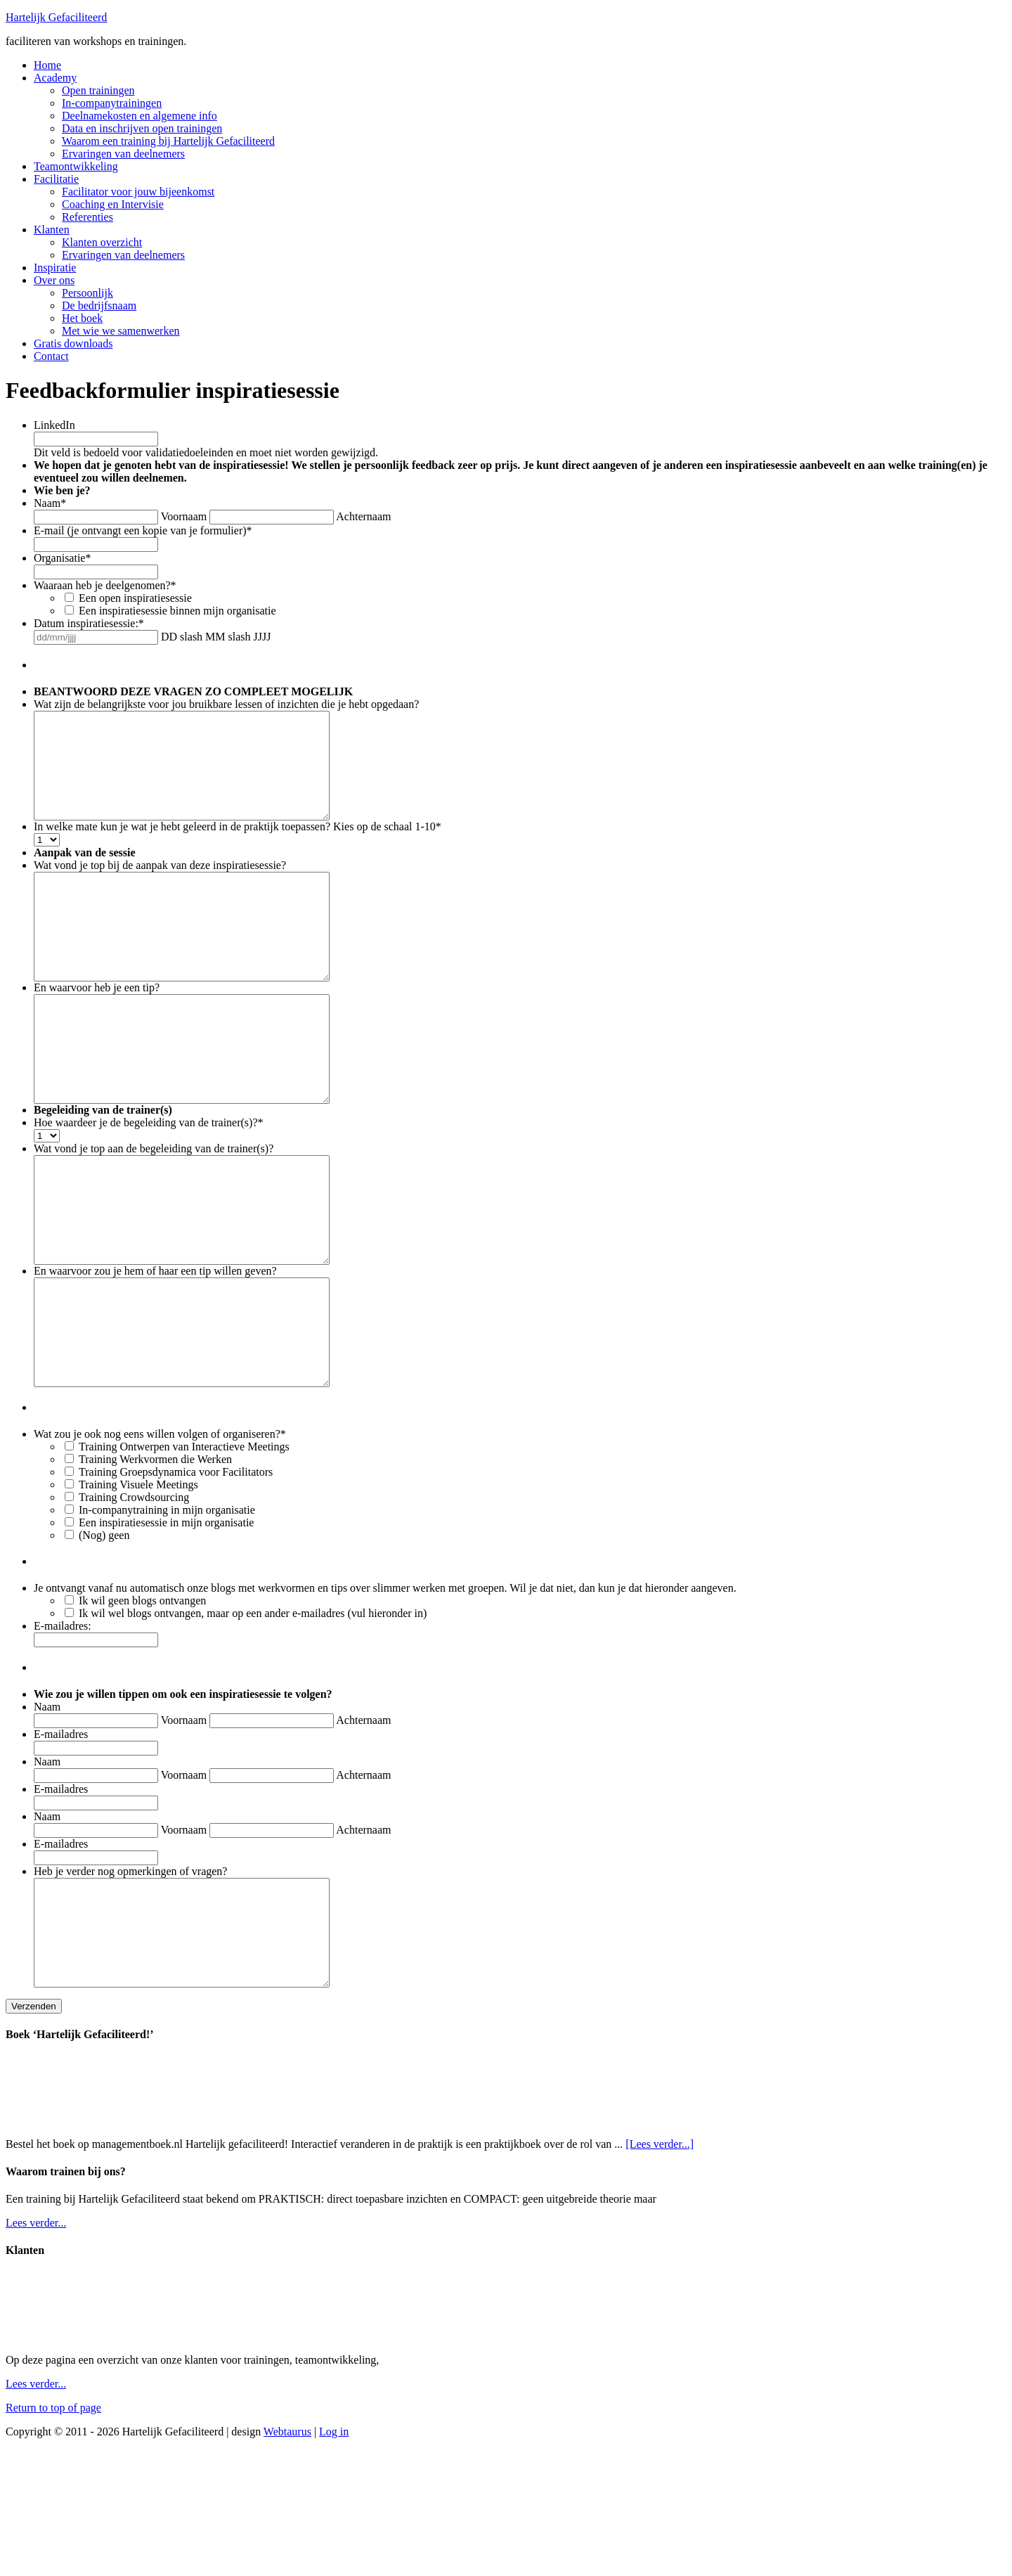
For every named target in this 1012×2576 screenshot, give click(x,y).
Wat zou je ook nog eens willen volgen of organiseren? (160, 1539)
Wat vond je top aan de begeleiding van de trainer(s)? (153, 1212)
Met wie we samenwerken (121, 331)
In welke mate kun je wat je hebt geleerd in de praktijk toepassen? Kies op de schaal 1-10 (237, 848)
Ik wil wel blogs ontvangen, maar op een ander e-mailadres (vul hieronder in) (253, 1719)
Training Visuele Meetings (138, 1590)
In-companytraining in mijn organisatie (167, 1615)
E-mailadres (61, 1840)
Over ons (54, 280)
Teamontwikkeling (76, 166)
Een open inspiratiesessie (135, 598)
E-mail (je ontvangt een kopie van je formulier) (143, 530)
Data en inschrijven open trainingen (142, 128)
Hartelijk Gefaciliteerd (56, 17)
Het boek (82, 318)
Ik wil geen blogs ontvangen (142, 1706)
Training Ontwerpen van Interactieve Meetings (184, 1552)
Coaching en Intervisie (113, 204)
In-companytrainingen (112, 103)
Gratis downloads (73, 343)
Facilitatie (56, 179)
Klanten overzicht (102, 242)
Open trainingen (98, 90)
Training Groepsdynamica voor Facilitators (176, 1577)
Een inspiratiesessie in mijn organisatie (166, 1628)
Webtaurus (287, 2558)
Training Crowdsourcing (134, 1603)
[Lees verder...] (659, 2270)
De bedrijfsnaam (99, 305)
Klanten (52, 230)
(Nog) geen (104, 1641)
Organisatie (62, 558)
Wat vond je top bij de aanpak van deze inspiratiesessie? (160, 886)
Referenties (87, 217)
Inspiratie (55, 267)
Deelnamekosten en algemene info (139, 116)
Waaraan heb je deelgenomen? (105, 585)
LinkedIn (54, 425)
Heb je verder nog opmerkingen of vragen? (130, 1977)
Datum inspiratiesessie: (89, 623)
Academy (55, 78)
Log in (334, 2558)
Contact (51, 356)
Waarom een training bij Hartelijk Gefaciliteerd (168, 141)
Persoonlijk (87, 293)
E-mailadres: (62, 1731)
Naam (50, 503)
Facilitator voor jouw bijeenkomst (138, 192)
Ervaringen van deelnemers (123, 154)
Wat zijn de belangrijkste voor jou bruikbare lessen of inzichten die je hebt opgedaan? (226, 704)
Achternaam (363, 516)
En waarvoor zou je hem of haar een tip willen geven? (155, 1355)
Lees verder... (36, 2349)
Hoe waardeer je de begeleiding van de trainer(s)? (149, 1186)
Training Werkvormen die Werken (155, 1565)
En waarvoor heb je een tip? (97, 1030)
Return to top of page (53, 2534)
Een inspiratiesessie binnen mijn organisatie (177, 611)
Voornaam (184, 516)
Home (47, 65)
